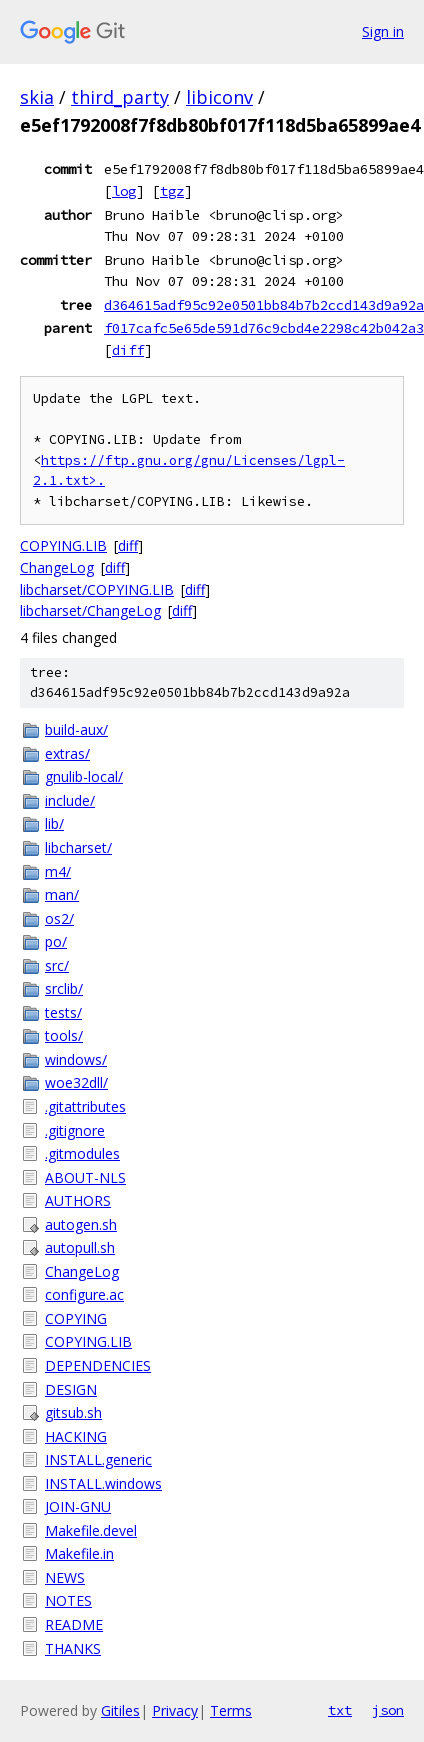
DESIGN (71, 1389)
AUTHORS (78, 1200)
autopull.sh (80, 1247)
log (124, 191)
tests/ (63, 1012)
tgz (172, 191)
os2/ (59, 918)
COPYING (76, 1318)
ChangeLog (57, 567)
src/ (57, 965)
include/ (70, 800)
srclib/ (64, 988)
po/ (56, 941)
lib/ (54, 823)
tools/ (64, 1035)
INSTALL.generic (98, 1459)
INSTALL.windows (103, 1483)
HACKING (76, 1436)
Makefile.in (79, 1553)
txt (340, 1710)
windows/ (76, 1059)
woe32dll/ (76, 1082)
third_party (120, 97)
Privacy (175, 1710)
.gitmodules (82, 1153)
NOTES (68, 1600)
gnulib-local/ (84, 776)
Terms (231, 1710)
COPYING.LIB (63, 545)
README (74, 1624)
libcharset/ (78, 847)
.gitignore (75, 1130)
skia (37, 97)
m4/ (58, 871)
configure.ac (84, 1294)
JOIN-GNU (78, 1506)
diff (128, 350)
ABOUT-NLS (85, 1177)
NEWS (65, 1577)
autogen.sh (81, 1224)
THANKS (73, 1648)
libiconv (219, 97)
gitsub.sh (73, 1412)
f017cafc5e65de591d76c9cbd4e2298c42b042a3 (264, 328)
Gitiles (120, 1710)
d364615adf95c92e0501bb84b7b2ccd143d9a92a (264, 305)
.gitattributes (85, 1106)
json (388, 1710)
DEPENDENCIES (98, 1365)
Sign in (383, 31)
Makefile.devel (91, 1530)
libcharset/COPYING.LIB (97, 589)
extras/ (67, 753)
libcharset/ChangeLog (90, 610)
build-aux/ (76, 729)
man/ (62, 894)
